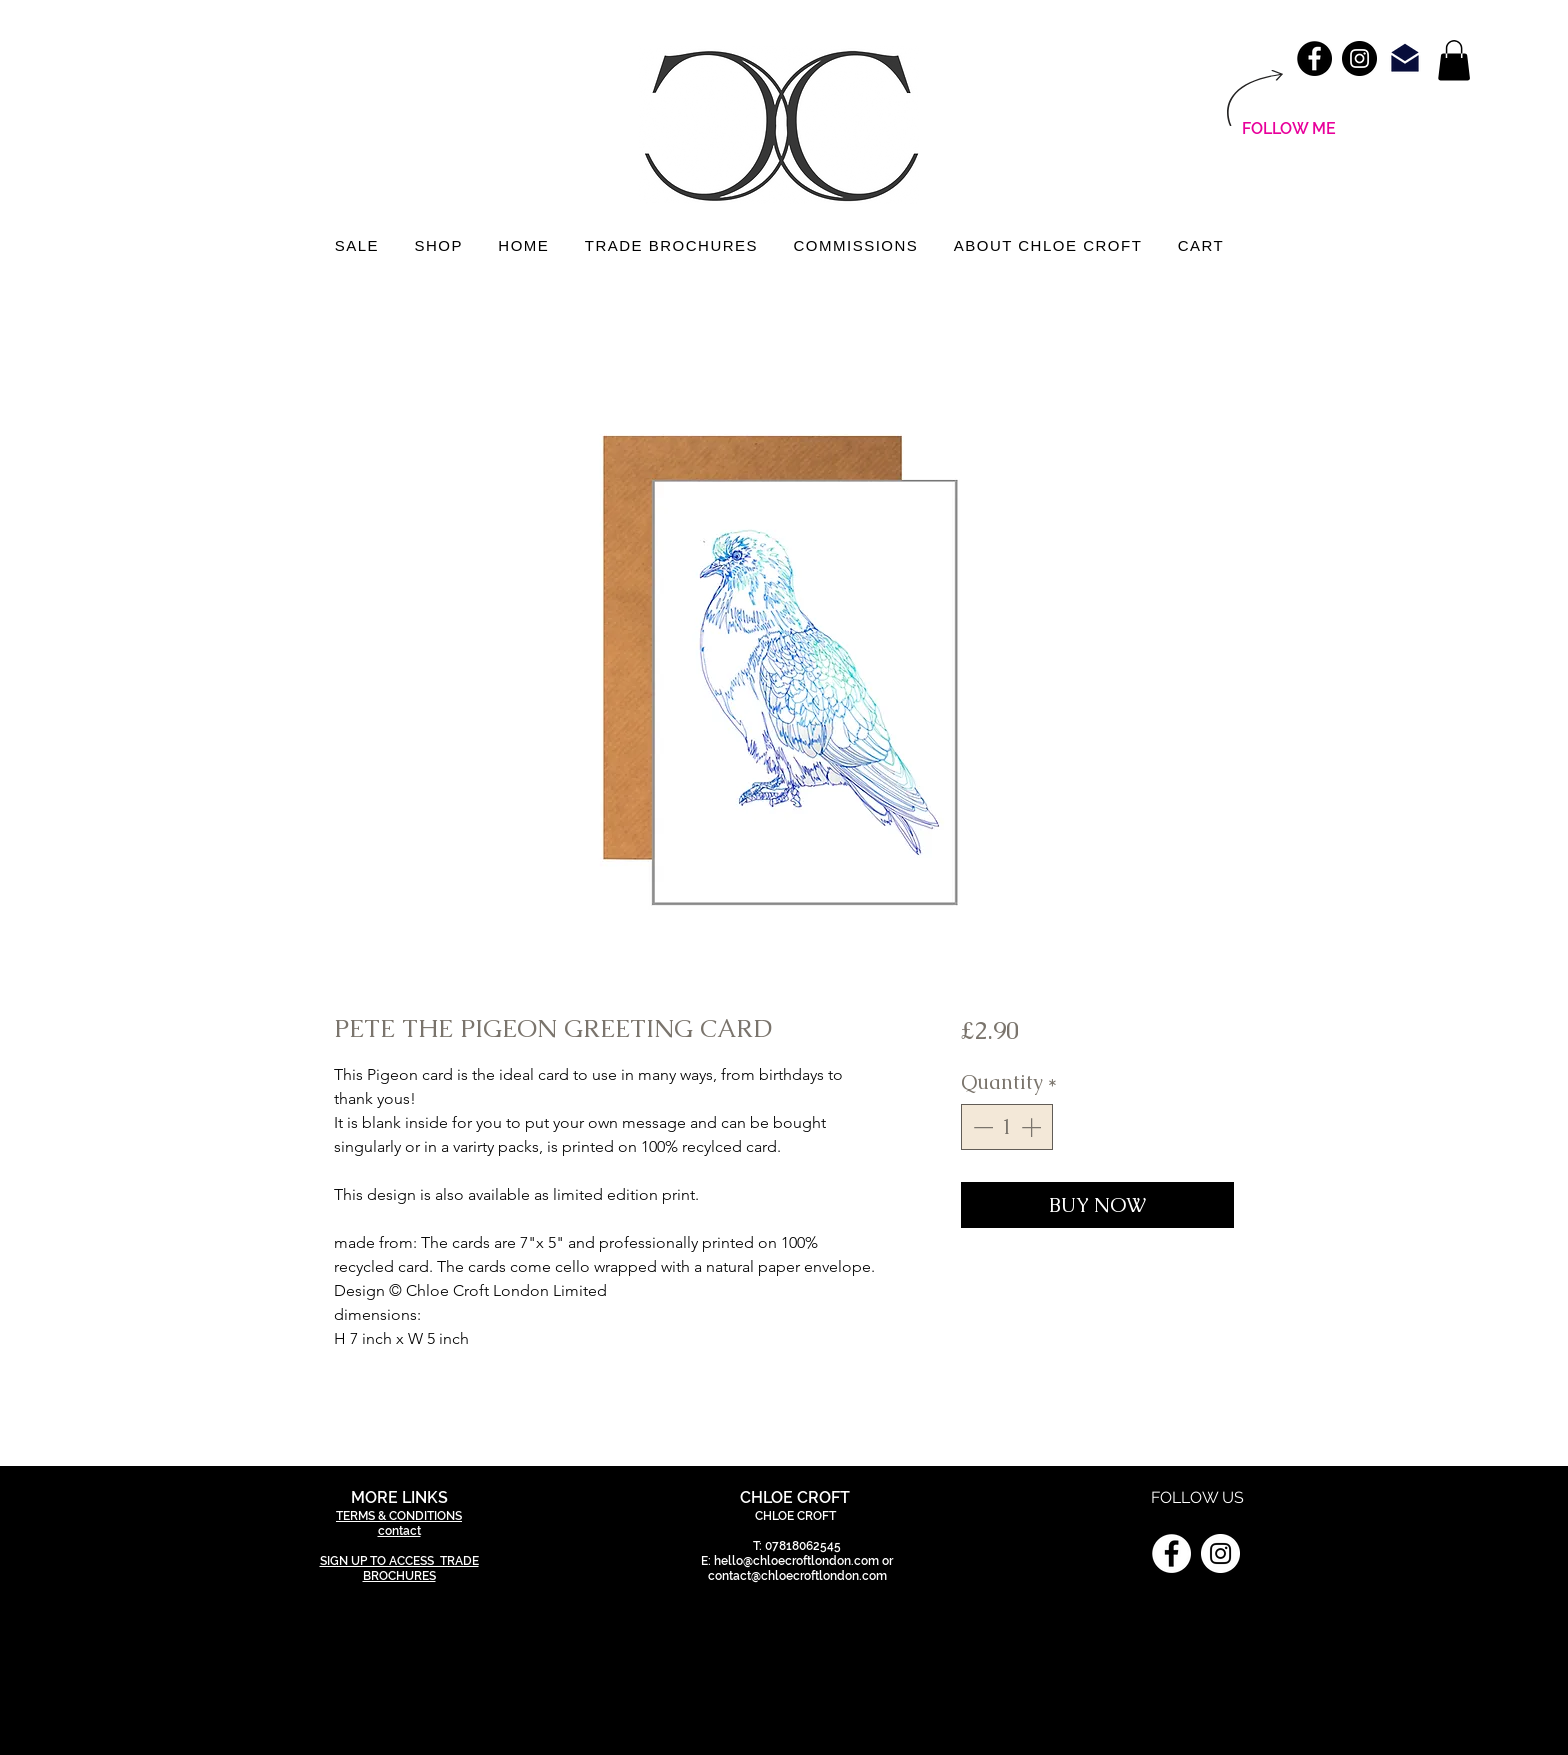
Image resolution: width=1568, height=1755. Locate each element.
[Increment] (1033, 1127)
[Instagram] (1220, 1553)
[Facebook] (1171, 1553)
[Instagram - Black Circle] (1359, 58)
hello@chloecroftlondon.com (796, 1561)
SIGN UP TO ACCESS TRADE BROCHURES (399, 1568)
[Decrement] (981, 1127)
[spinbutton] (1007, 1127)
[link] (1454, 60)
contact (399, 1531)
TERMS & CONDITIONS (399, 1516)
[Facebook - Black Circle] (1314, 58)
